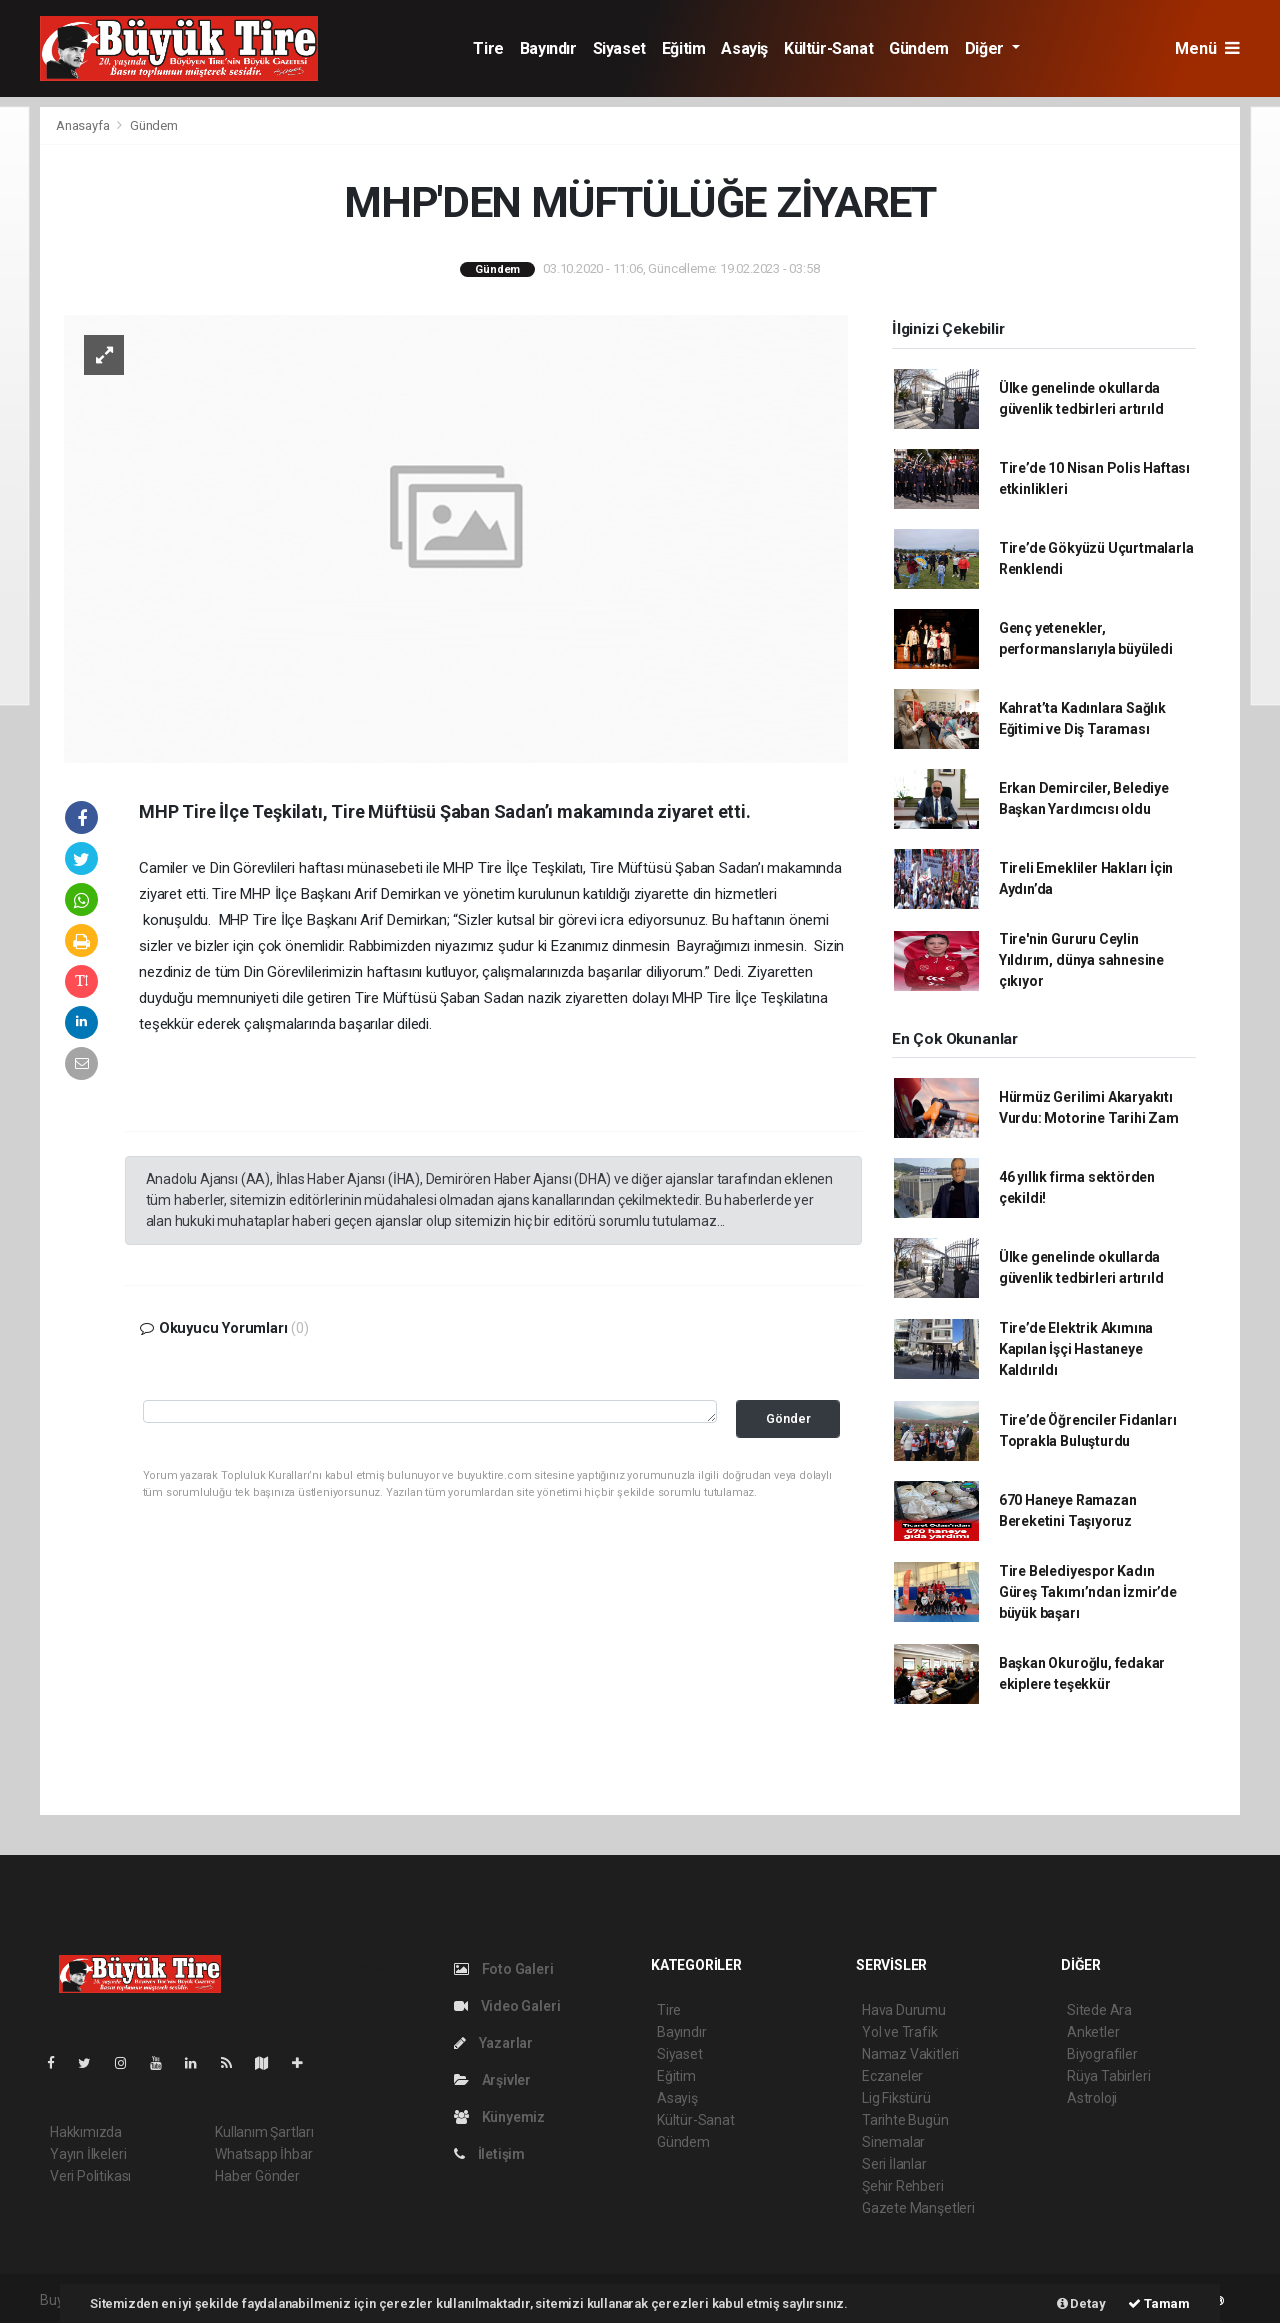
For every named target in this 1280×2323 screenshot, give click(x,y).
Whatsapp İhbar (263, 2154)
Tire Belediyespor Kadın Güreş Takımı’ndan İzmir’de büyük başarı (1088, 1592)
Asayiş (744, 48)
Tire (488, 48)
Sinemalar (893, 2142)
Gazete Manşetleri (918, 2208)
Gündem (919, 48)
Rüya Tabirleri (1108, 2076)
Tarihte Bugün (905, 2120)
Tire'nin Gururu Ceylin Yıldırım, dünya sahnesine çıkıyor (1081, 960)
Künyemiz (499, 2117)
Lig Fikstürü (896, 2098)
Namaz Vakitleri (910, 2054)
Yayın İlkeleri (88, 2154)
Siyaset (619, 48)
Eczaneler (892, 2076)
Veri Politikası (90, 2176)
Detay (1081, 2303)
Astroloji (1092, 2098)
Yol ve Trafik (900, 2032)
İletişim (489, 2154)
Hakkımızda (86, 2132)
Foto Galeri (504, 1969)
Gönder (788, 1418)
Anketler (1093, 2032)
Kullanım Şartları (264, 2132)
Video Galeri (507, 2006)
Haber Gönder (257, 2176)
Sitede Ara (1099, 2010)
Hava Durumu (904, 2010)
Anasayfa (84, 125)
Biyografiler (1102, 2054)
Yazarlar (493, 2043)
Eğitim (684, 48)
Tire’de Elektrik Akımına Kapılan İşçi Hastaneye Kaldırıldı (1076, 1349)
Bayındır (548, 48)
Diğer (986, 48)
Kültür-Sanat (828, 48)
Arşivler (492, 2080)
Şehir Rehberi (903, 2186)
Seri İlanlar (894, 2164)
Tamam (1159, 2303)
